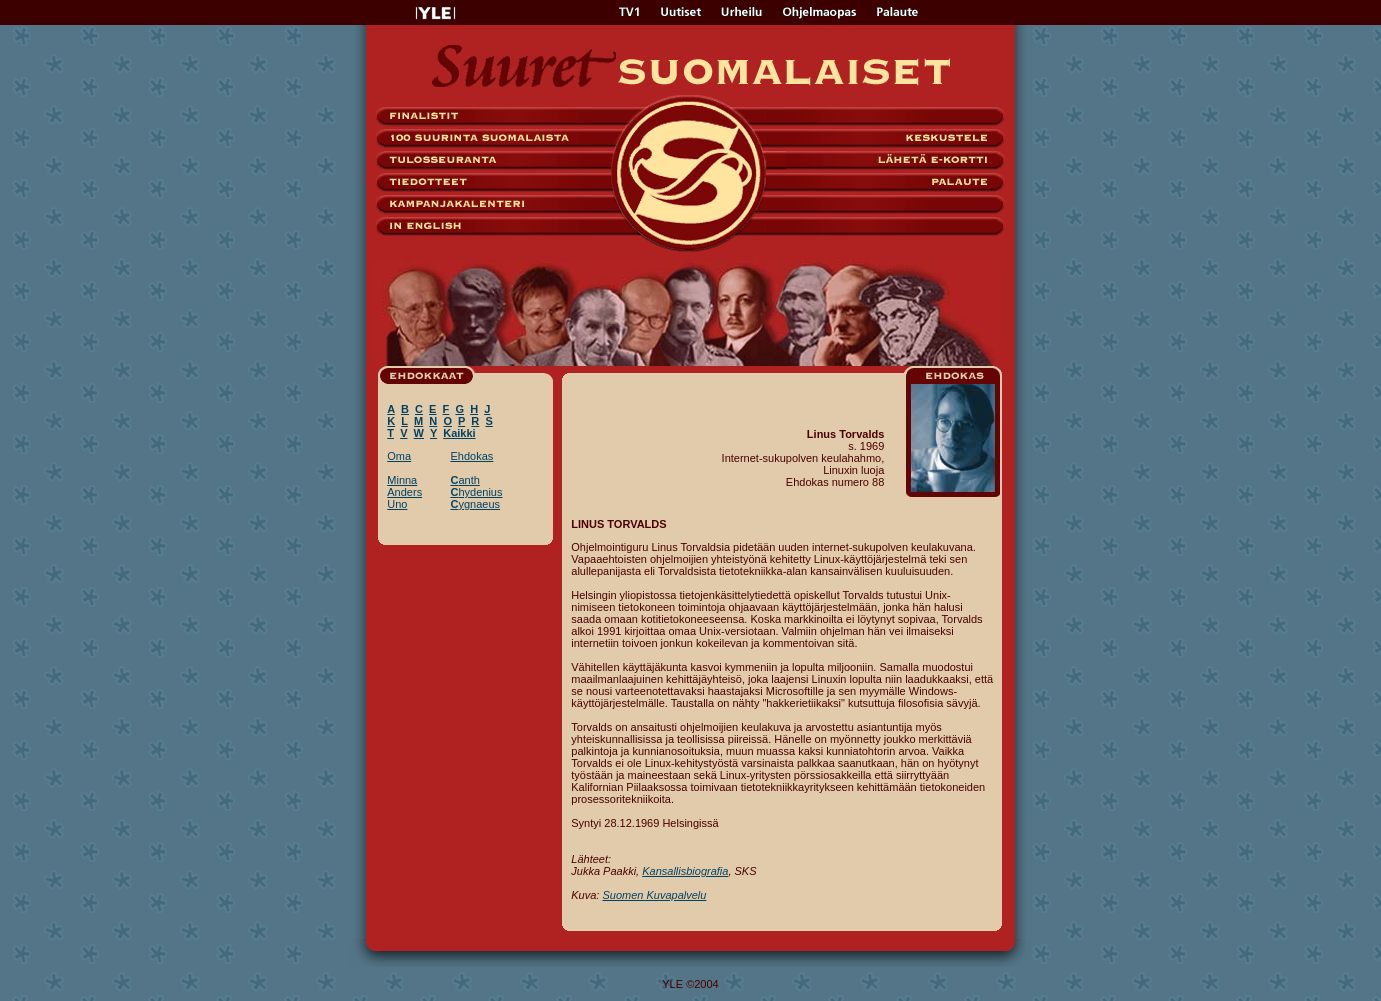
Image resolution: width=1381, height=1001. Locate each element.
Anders (404, 492)
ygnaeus (475, 504)
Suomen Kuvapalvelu (654, 895)
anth (464, 480)
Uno (397, 504)
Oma (399, 456)
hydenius (476, 492)
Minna (402, 480)
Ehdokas (471, 456)
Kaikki (459, 433)
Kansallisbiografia (685, 871)
